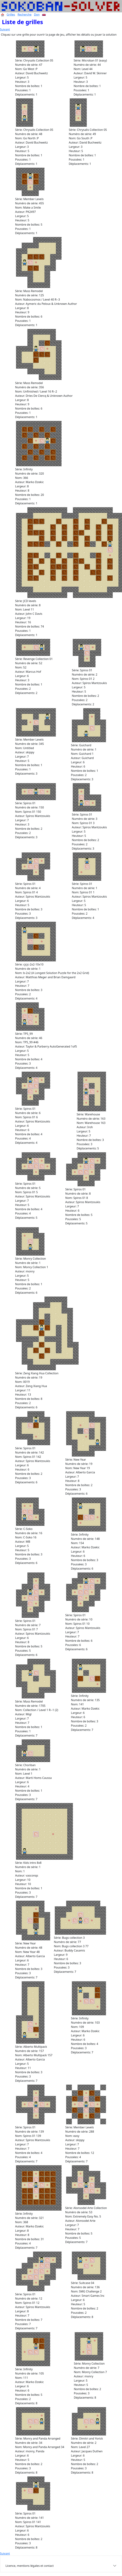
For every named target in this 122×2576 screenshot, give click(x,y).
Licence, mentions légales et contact (30, 2566)
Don (36, 14)
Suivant (5, 29)
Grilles (11, 14)
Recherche (24, 14)
